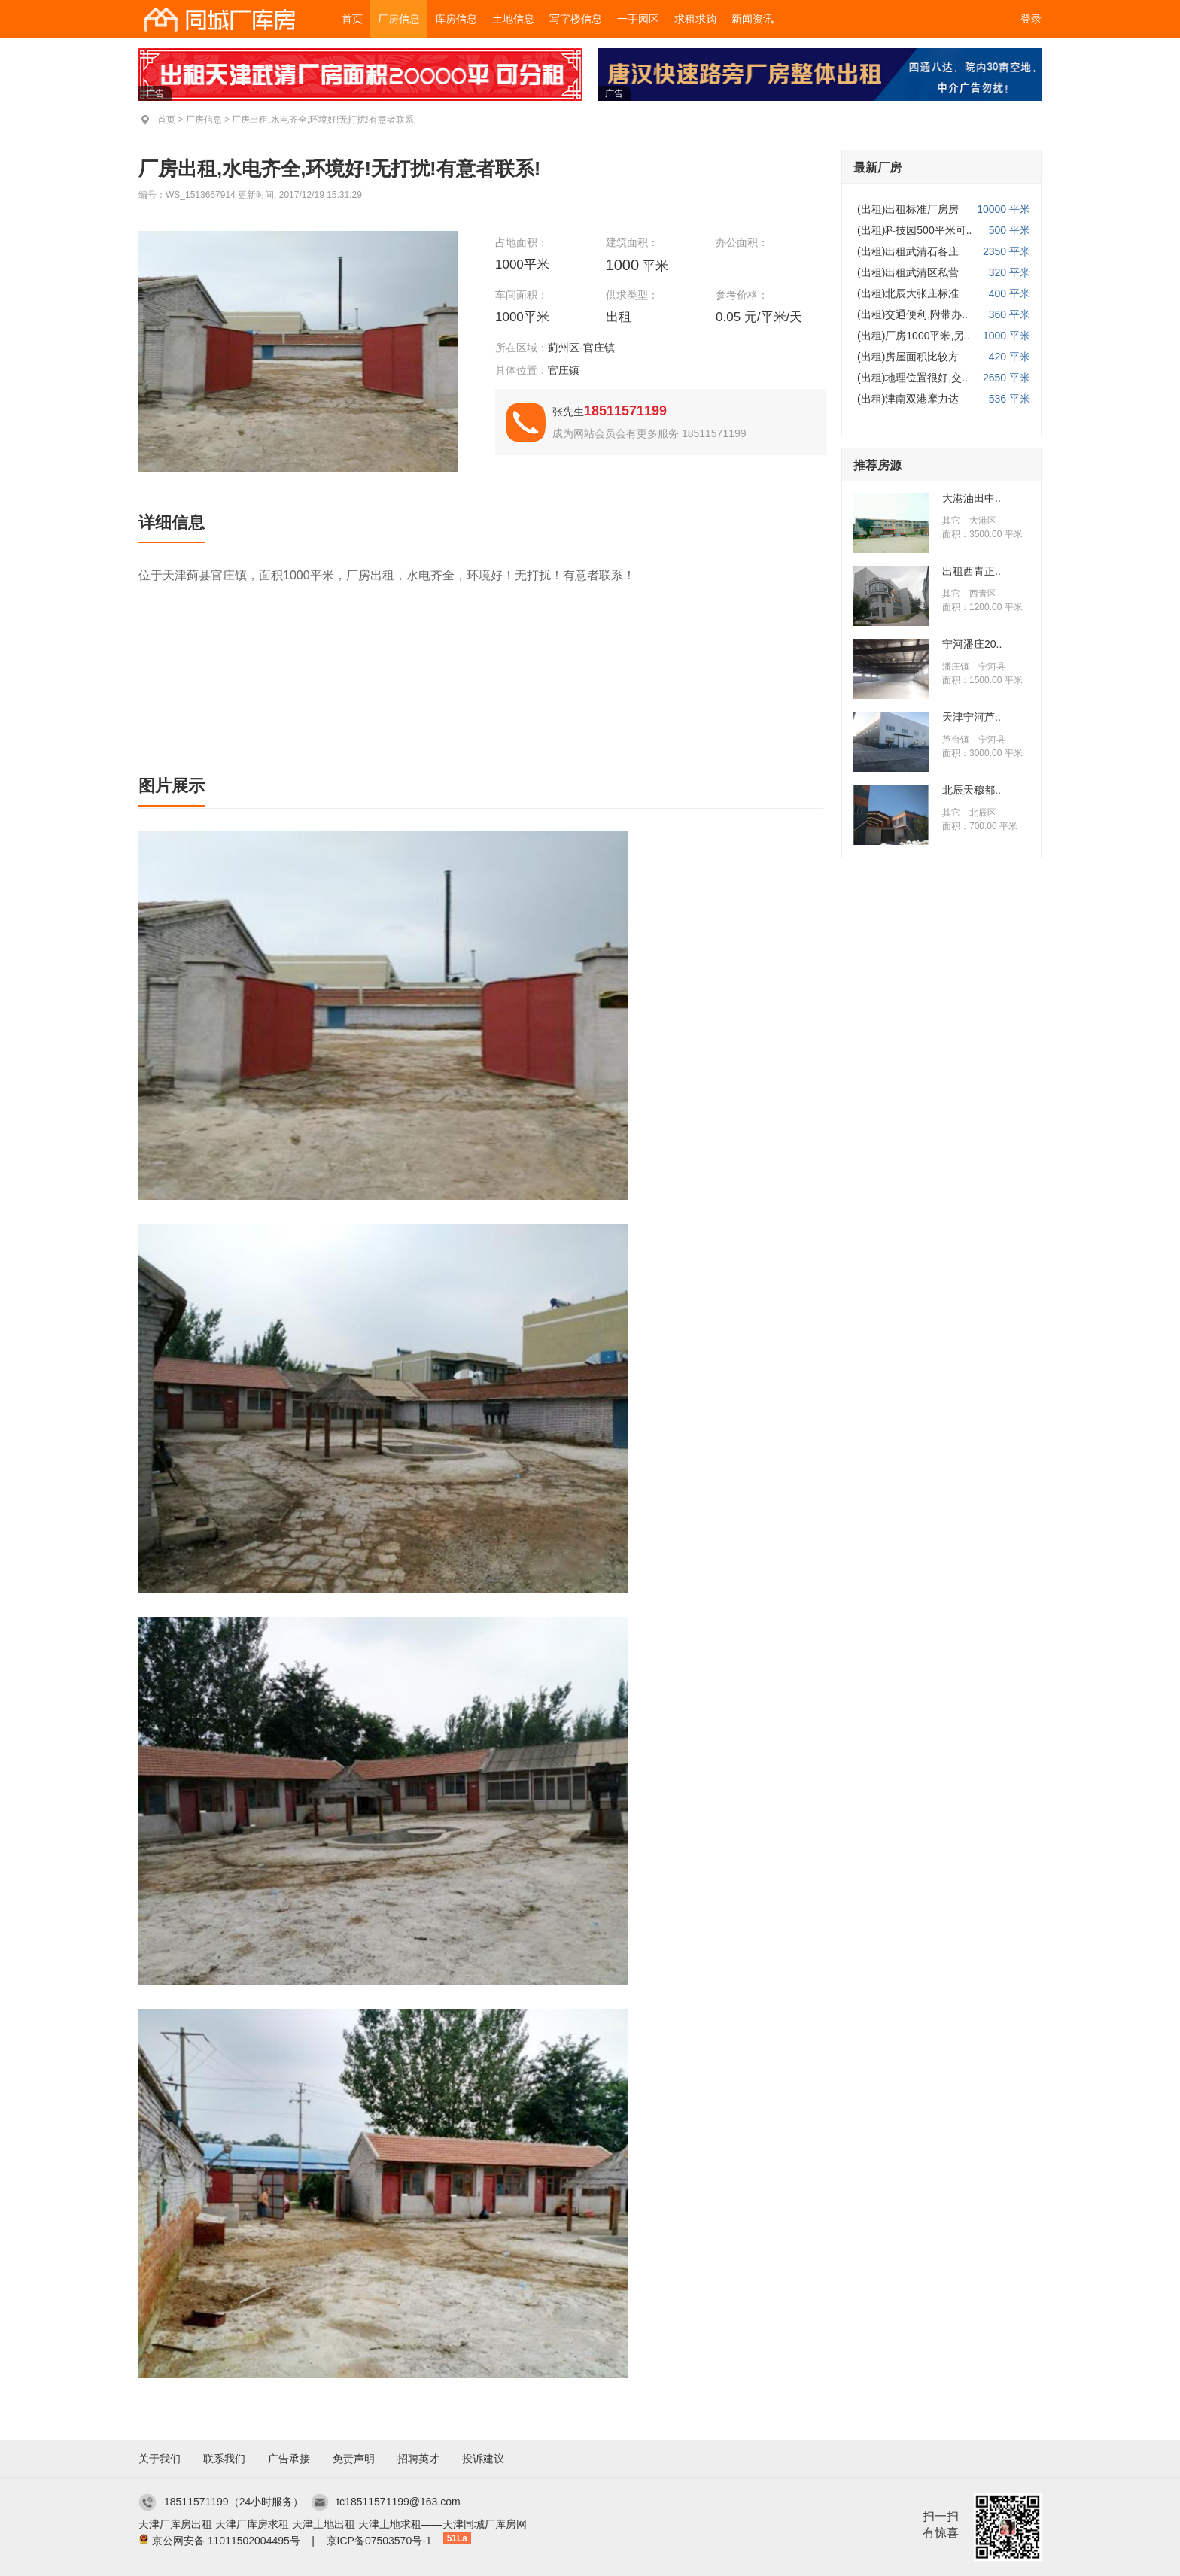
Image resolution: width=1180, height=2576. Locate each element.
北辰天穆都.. (971, 790)
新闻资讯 (752, 19)
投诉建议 (483, 2459)
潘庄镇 (955, 666)
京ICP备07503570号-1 (379, 2541)
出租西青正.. (971, 571)
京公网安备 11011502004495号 (226, 2541)
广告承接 (289, 2459)
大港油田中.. (971, 498)
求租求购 (695, 19)
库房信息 (456, 19)
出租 (620, 317)
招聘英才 (418, 2459)
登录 (1031, 19)
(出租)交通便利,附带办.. (912, 314)
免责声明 (354, 2459)
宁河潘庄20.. (972, 644)
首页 (352, 19)
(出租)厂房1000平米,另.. (913, 336)
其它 (951, 520)
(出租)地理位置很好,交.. (912, 378)
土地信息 (513, 19)
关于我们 (159, 2459)
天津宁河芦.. (971, 717)
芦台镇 (955, 739)
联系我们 (224, 2459)
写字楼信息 (575, 19)
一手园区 (638, 19)
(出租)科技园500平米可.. (914, 230)
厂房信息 (399, 19)
